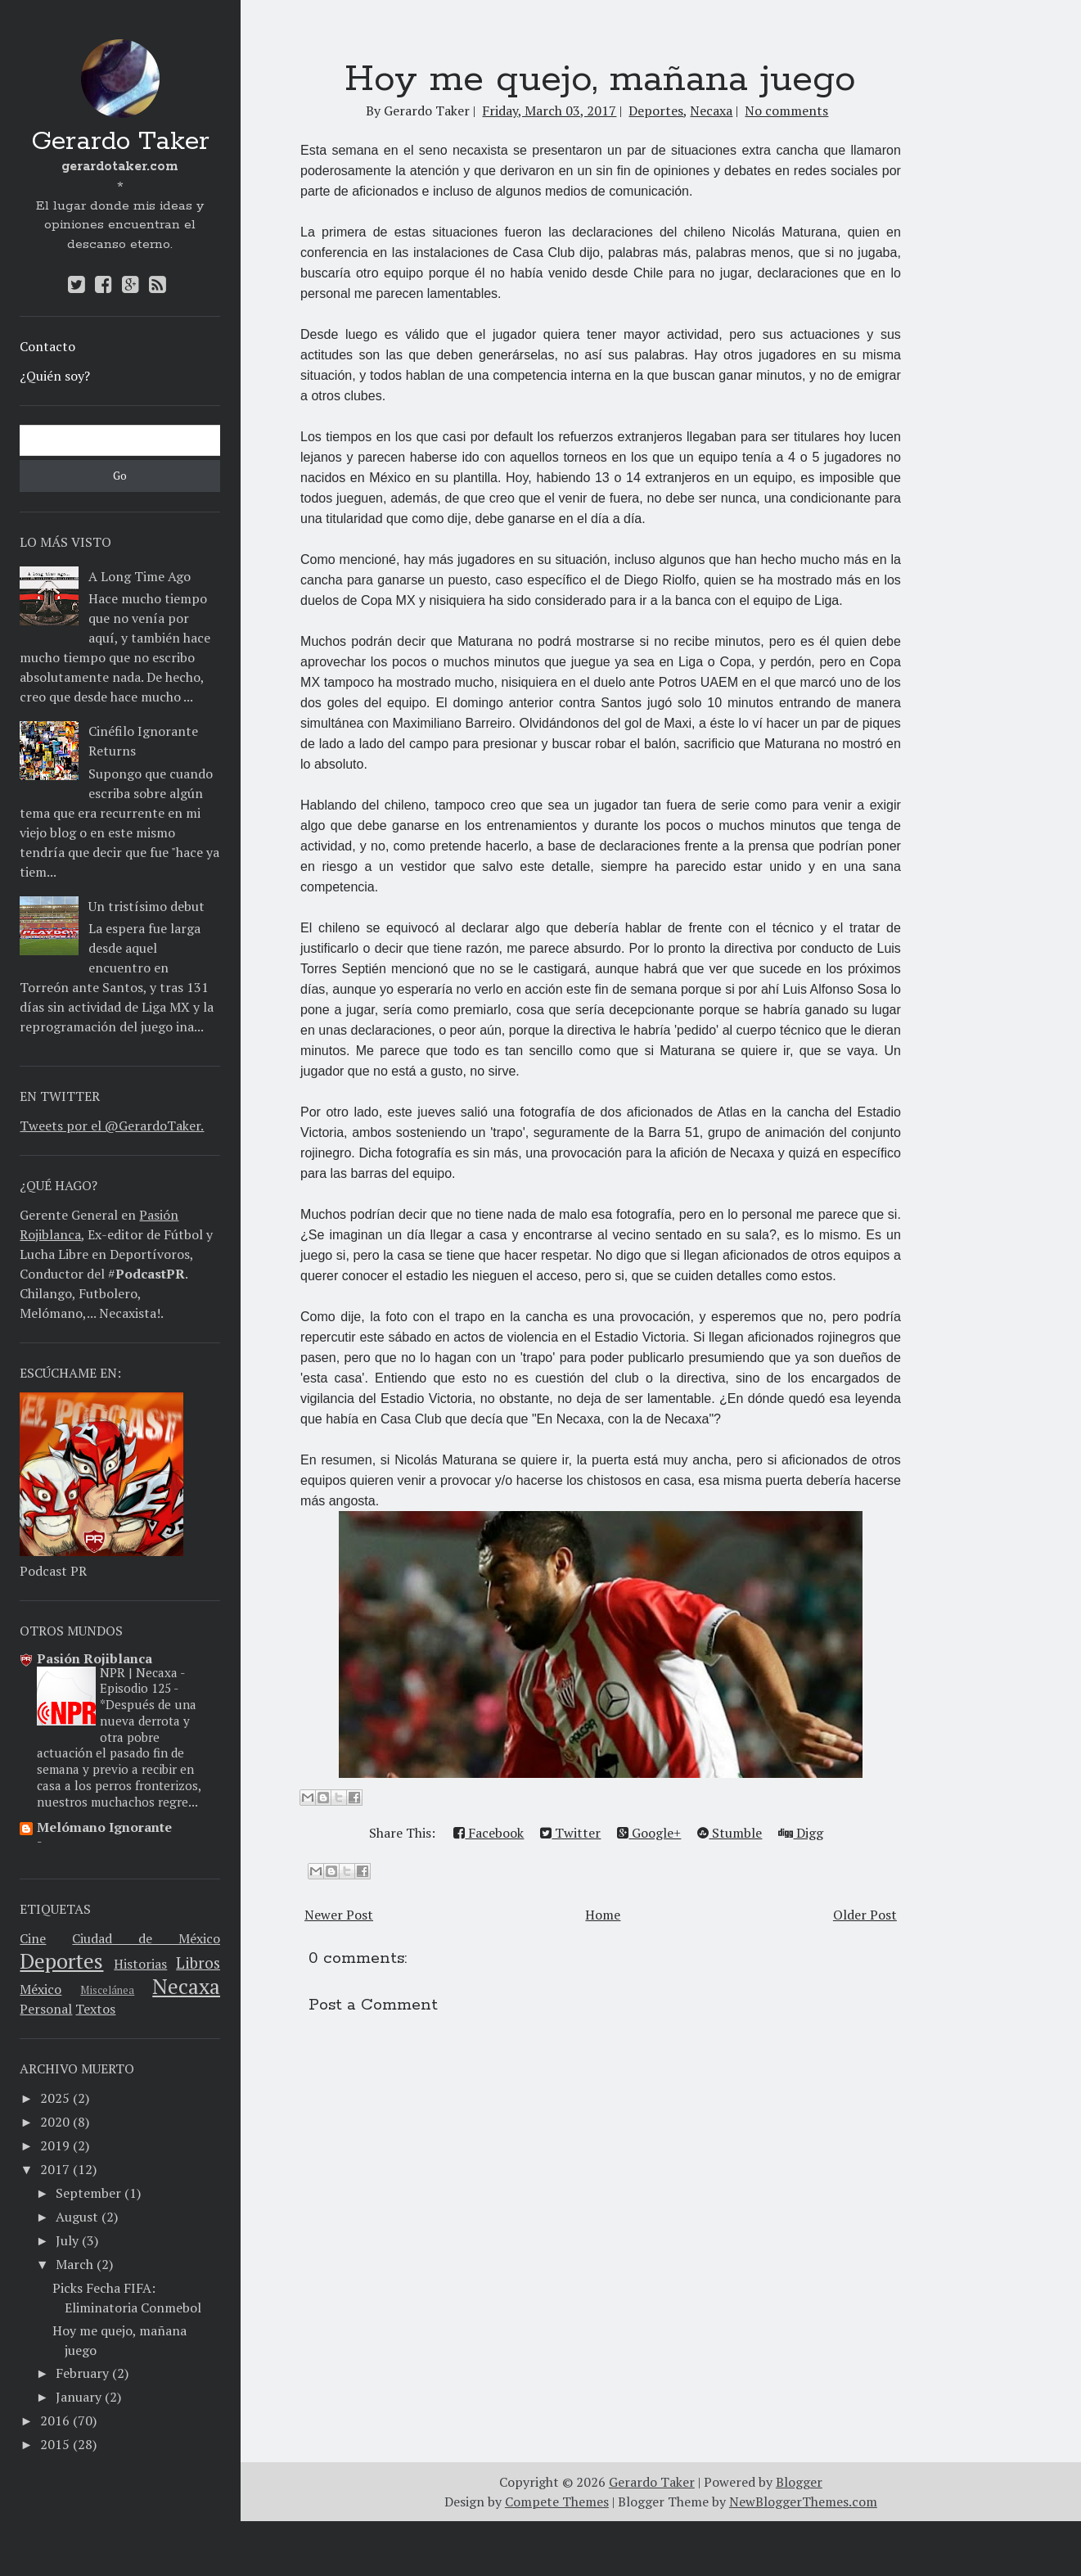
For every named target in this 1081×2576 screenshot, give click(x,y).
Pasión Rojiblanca (94, 1658)
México (40, 1989)
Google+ (649, 1833)
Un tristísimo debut (146, 906)
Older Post (865, 1915)
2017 (55, 2169)
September (88, 2193)
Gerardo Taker (120, 142)
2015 (55, 2444)
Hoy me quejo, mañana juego (600, 79)
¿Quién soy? (55, 376)
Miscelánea (107, 1990)
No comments (786, 111)
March (74, 2264)
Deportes (61, 1960)
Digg (800, 1833)
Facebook (488, 1833)
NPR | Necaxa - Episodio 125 (142, 1680)
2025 (55, 2098)
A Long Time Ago (139, 576)
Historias (140, 1964)
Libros (198, 1962)
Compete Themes (557, 2556)
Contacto (47, 346)
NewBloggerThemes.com (803, 2556)
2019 (55, 2145)
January (78, 2397)
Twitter (570, 1833)
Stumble (729, 1833)
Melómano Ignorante (104, 1827)
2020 (55, 2122)
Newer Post (338, 1915)
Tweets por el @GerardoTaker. (112, 1126)
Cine (33, 1938)
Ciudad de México (146, 1938)
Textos (95, 2009)
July (67, 2240)
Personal (46, 2009)
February (82, 2373)
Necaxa (186, 1986)
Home (602, 1915)
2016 (55, 2420)
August (77, 2217)
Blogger (799, 2537)
